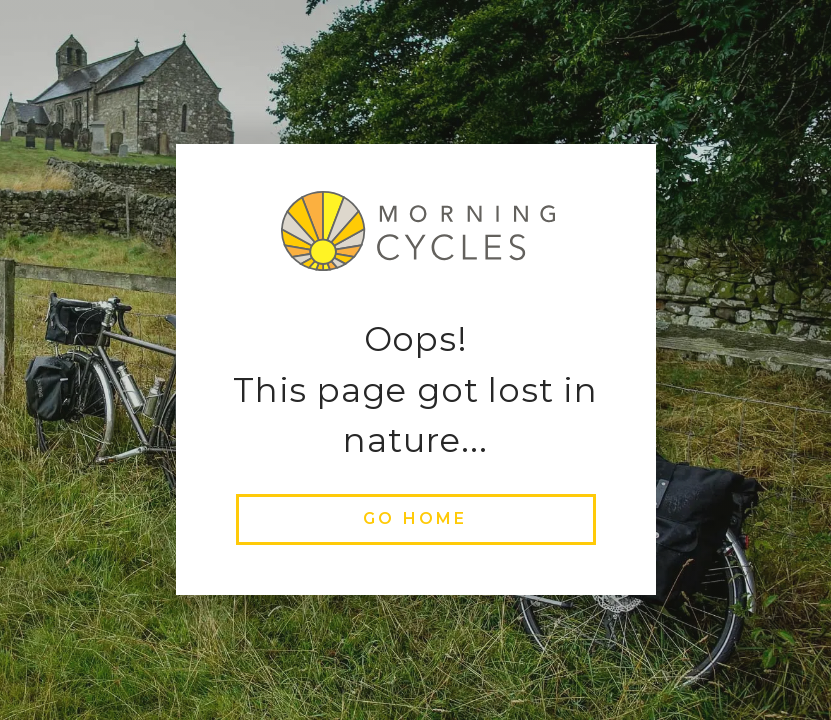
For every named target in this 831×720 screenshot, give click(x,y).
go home (415, 518)
